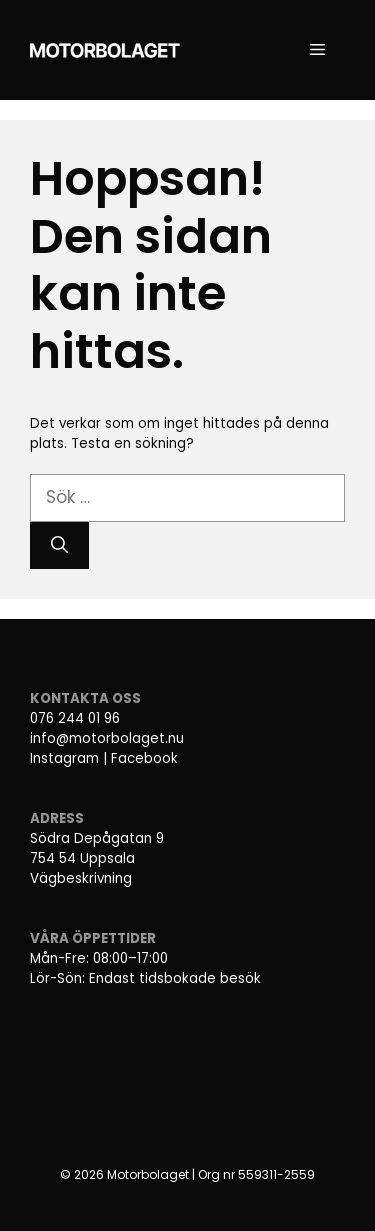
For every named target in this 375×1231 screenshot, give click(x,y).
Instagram (64, 758)
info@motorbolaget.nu (107, 738)
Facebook (144, 758)
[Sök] (59, 546)
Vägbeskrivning (81, 878)
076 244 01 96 (75, 718)
